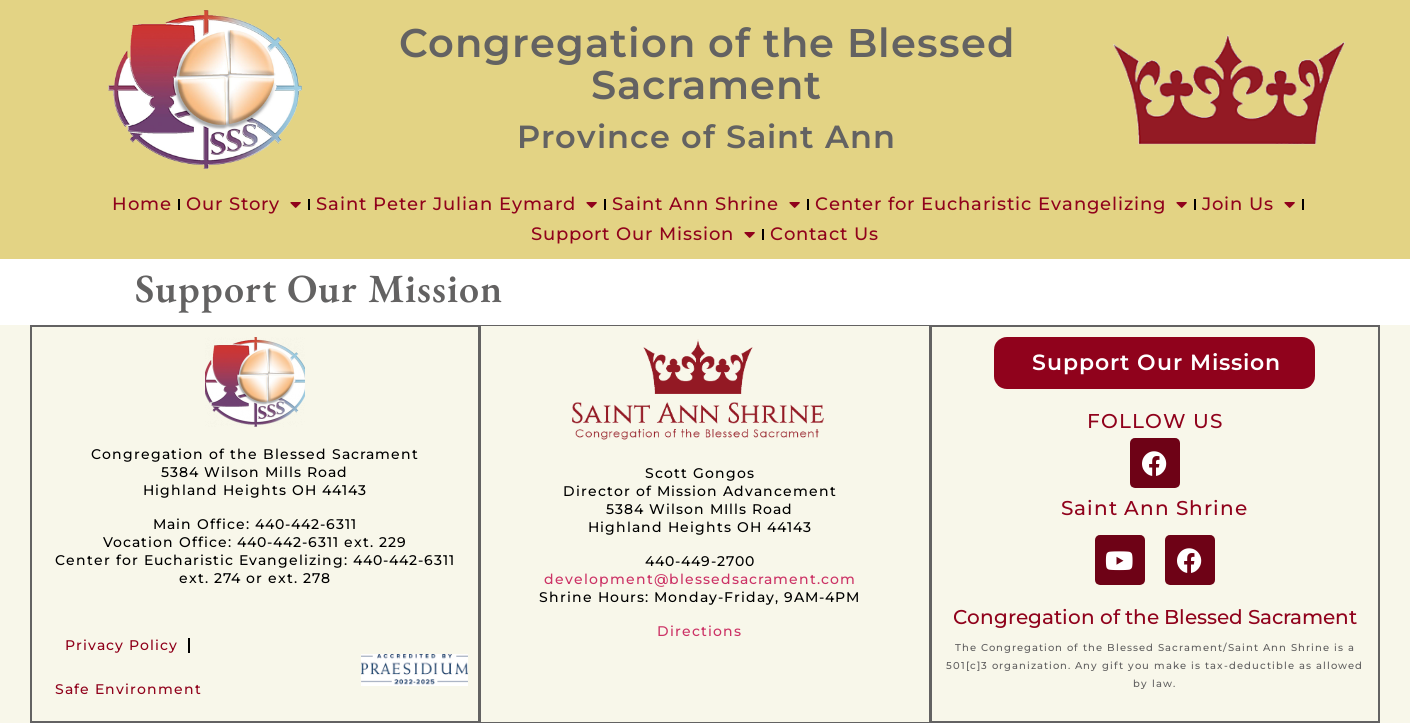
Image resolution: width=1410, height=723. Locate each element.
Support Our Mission (643, 234)
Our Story (244, 204)
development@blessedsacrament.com (700, 579)
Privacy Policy (121, 645)
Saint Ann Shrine (706, 204)
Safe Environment (128, 689)
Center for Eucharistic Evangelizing (1001, 204)
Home (142, 204)
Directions (699, 631)
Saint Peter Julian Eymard (457, 204)
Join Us (1249, 204)
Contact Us (824, 234)
